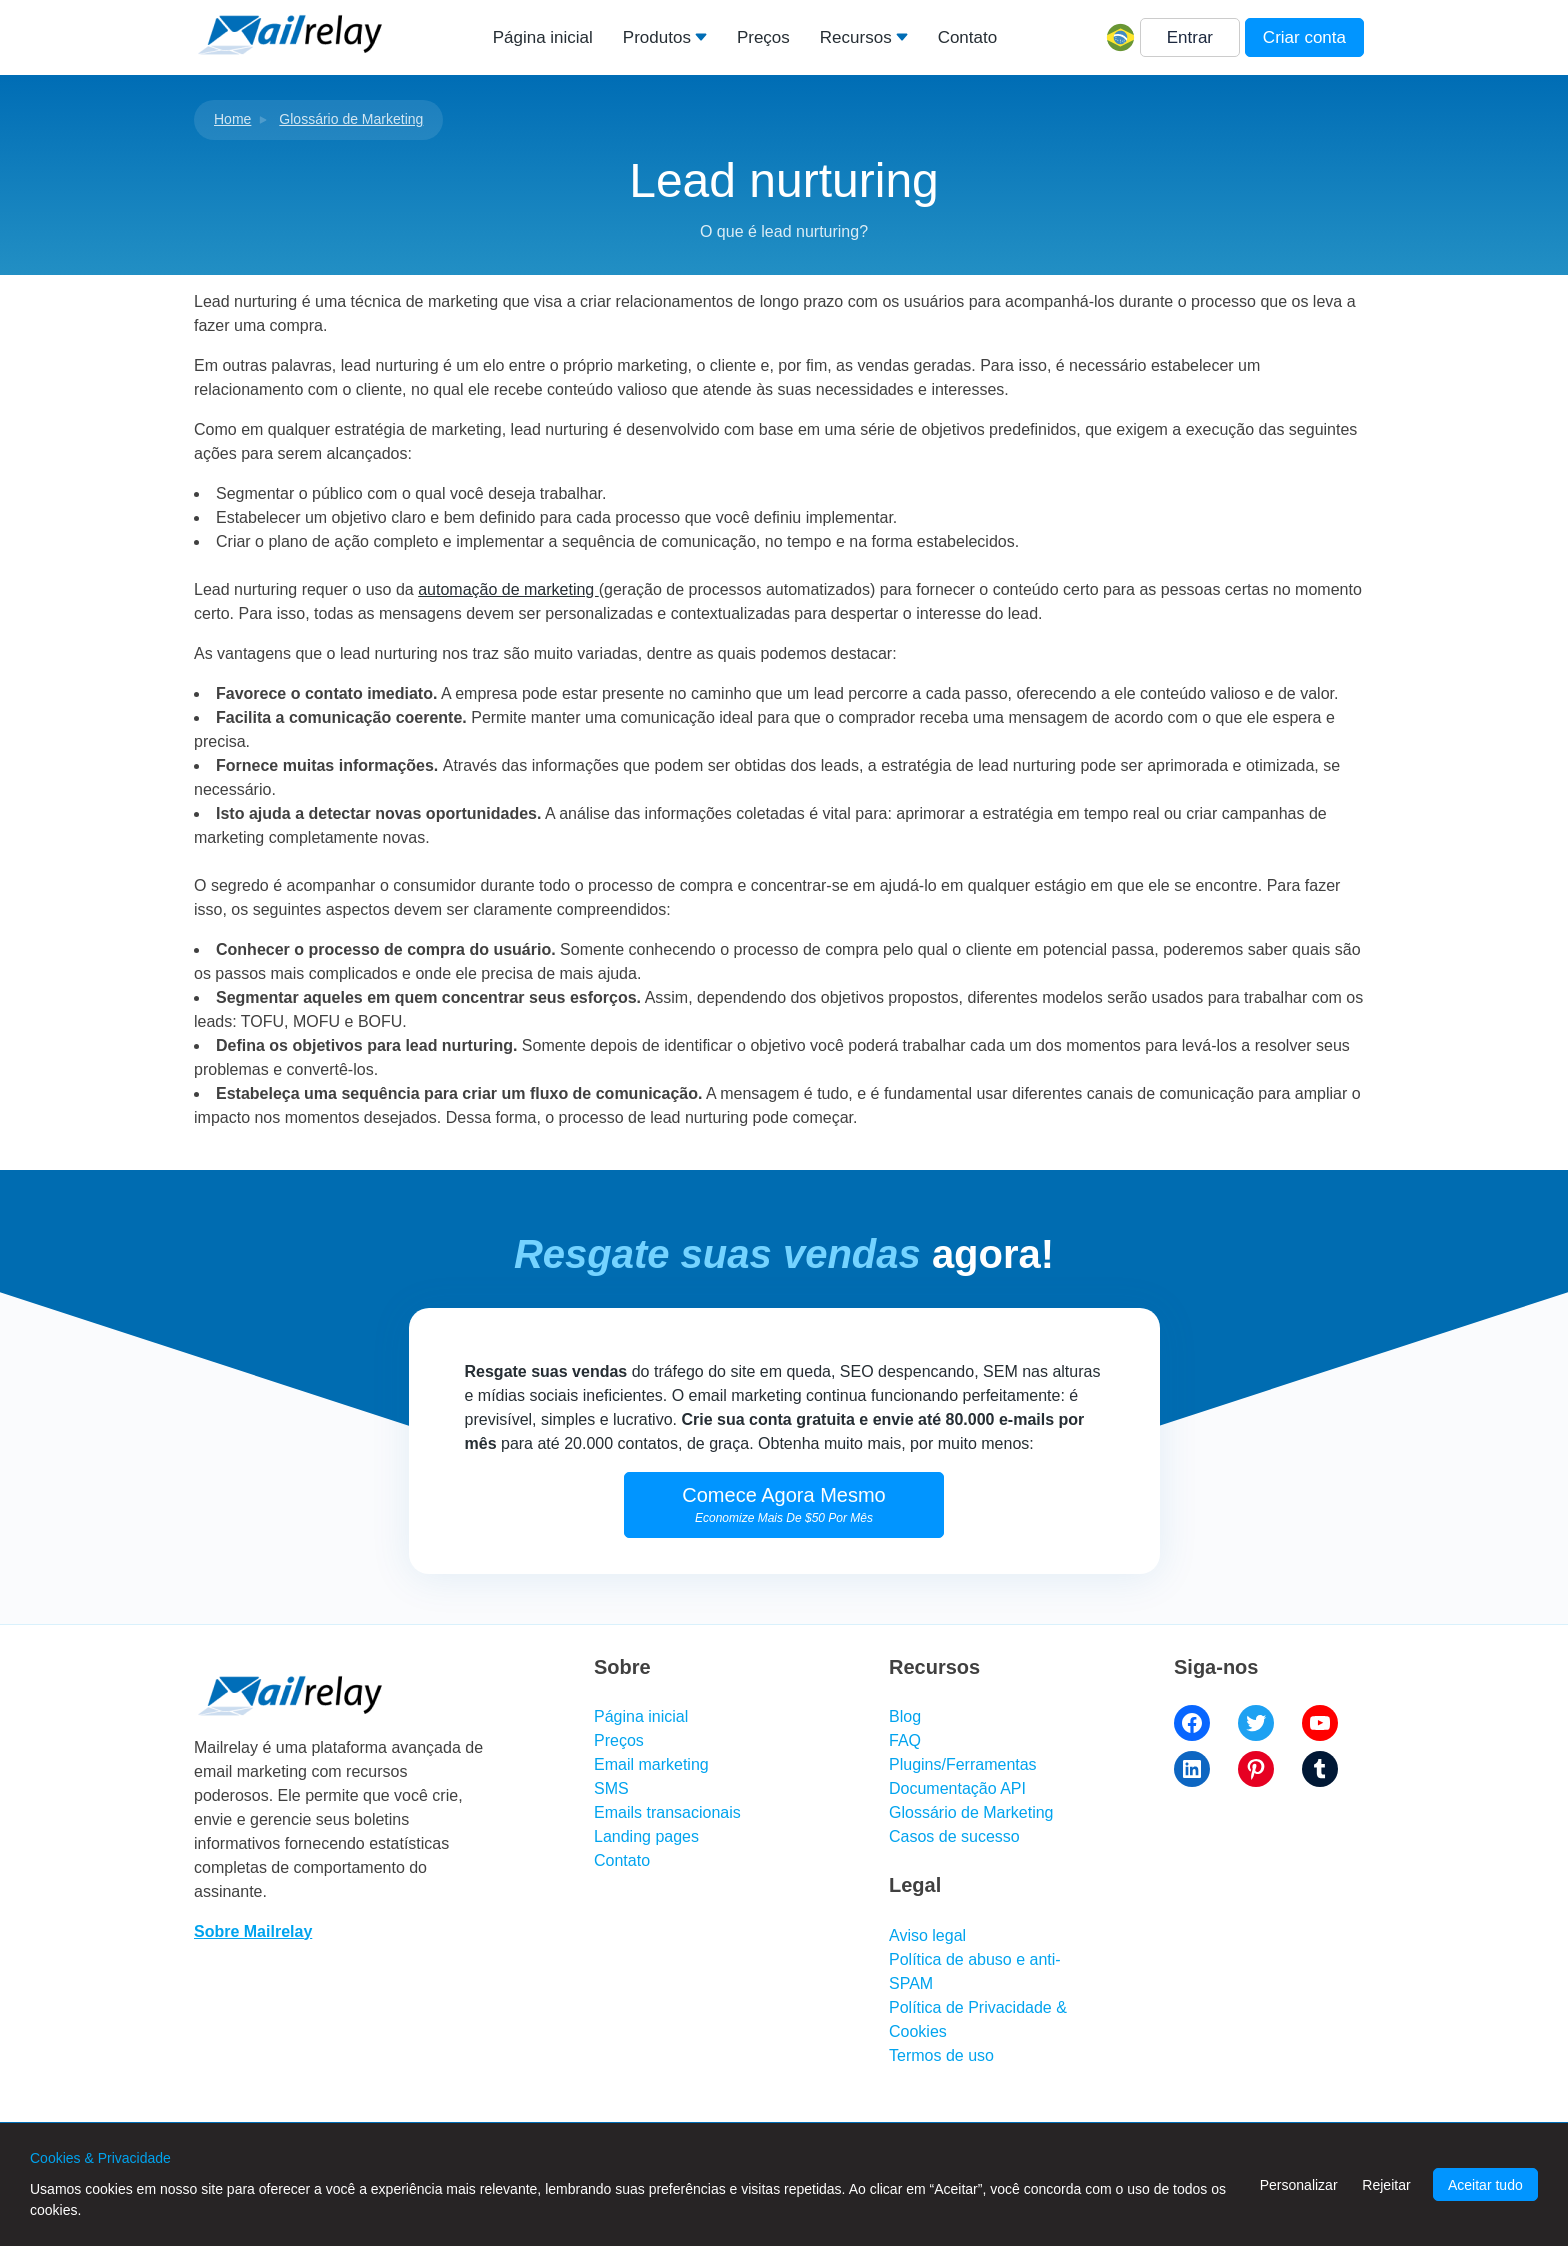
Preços (763, 37)
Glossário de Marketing (351, 119)
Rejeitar (1386, 2185)
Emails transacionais (667, 1812)
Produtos (657, 37)
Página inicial (543, 37)
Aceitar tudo (1485, 2185)
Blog (905, 1716)
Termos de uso (941, 2055)
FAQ (905, 1740)
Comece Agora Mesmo (783, 1504)
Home (232, 119)
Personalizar (1299, 2185)
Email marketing (651, 1764)
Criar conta (1304, 37)
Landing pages (646, 1836)
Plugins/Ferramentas (963, 1764)
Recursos (856, 37)
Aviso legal (927, 1935)
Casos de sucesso (954, 1836)
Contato (968, 37)
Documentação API (957, 1788)
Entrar (1190, 37)
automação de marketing (508, 589)
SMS (611, 1788)
